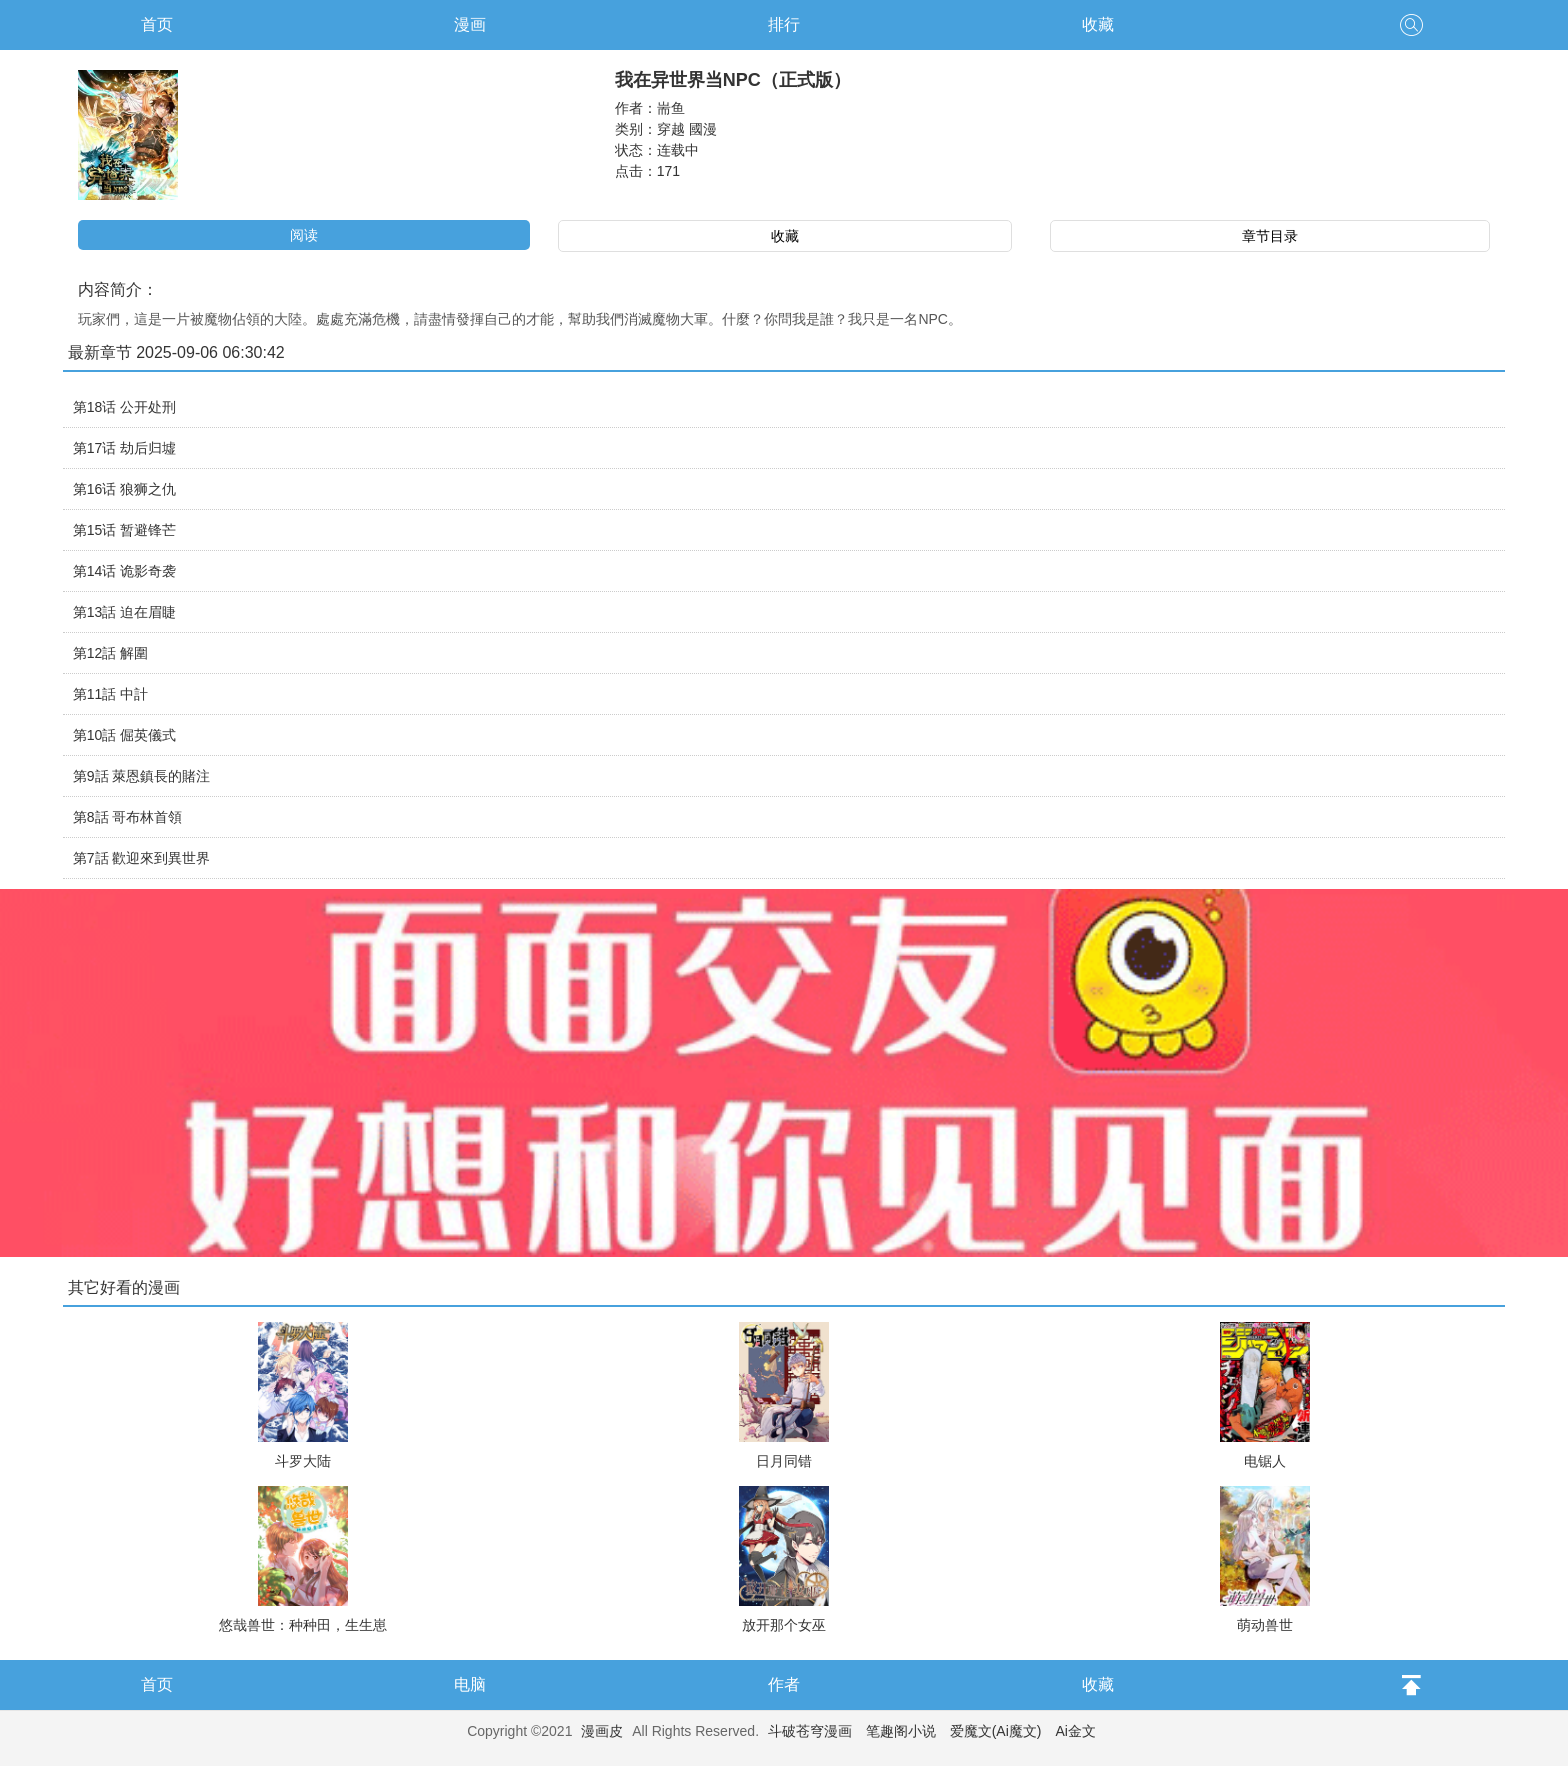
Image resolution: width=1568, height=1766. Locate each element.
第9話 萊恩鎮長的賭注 (142, 776)
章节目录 (1270, 236)
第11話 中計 (110, 694)
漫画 (470, 24)
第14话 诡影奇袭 (124, 571)
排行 (784, 24)
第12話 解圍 (110, 653)
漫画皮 (602, 1731)
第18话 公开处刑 (124, 407)
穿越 (671, 129)
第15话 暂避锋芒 (124, 530)
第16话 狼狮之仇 (124, 489)
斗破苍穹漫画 (810, 1731)
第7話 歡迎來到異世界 (142, 858)
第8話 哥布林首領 (128, 817)
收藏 (1098, 24)
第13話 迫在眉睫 (124, 612)
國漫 (703, 129)
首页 (157, 24)
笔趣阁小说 (901, 1731)
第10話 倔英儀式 (124, 735)
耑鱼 (671, 108)
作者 (784, 1684)
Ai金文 (1075, 1731)
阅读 (304, 235)
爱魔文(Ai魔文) (996, 1731)
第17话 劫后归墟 (124, 448)
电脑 (470, 1684)
